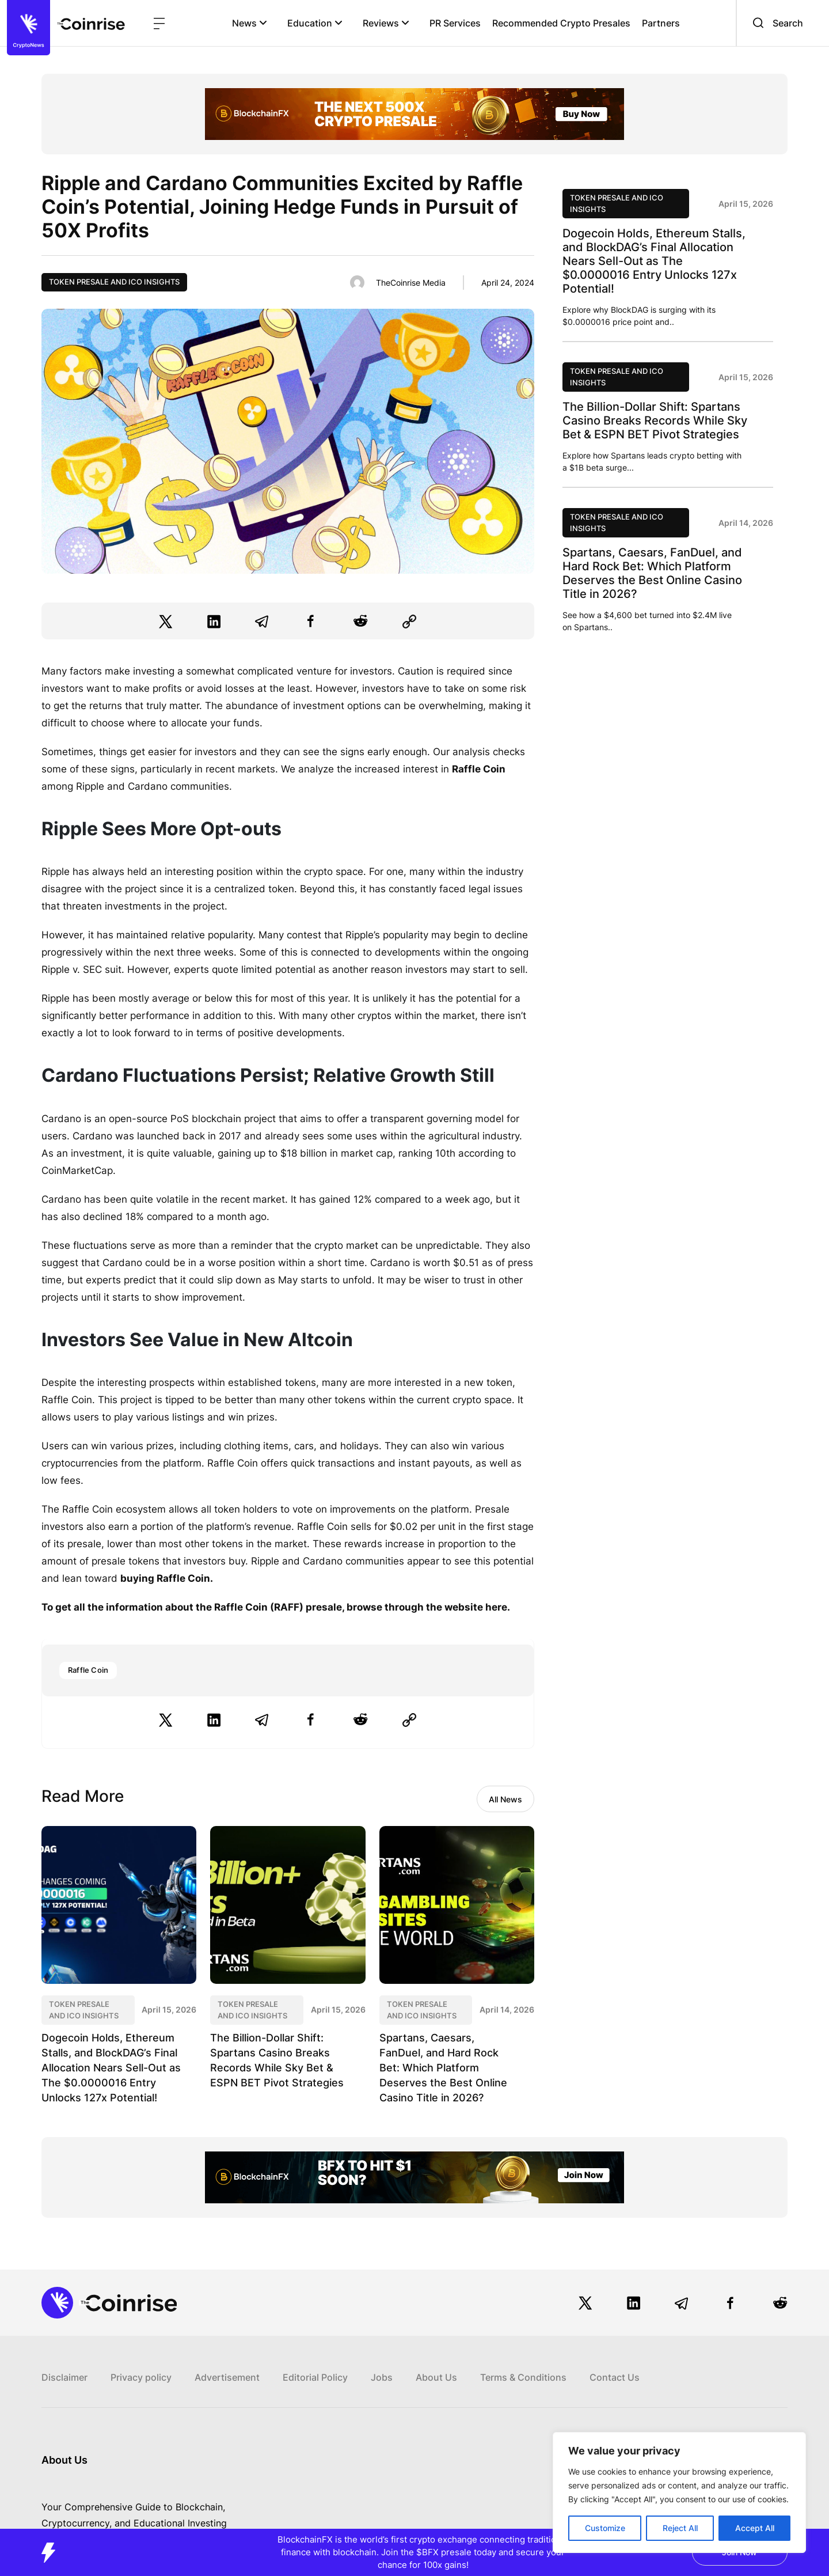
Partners (661, 23)
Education (315, 23)
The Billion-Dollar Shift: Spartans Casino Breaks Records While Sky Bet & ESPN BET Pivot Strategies (654, 420)
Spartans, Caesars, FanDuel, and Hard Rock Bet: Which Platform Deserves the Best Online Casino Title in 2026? (443, 2068)
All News (505, 1799)
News (249, 23)
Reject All (680, 2528)
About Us (436, 2377)
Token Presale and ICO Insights (114, 281)
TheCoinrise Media (411, 282)
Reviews (386, 23)
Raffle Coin (88, 1670)
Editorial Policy (315, 2377)
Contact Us (615, 2377)
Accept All (754, 2528)
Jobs (382, 2377)
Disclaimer (64, 2377)
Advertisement (227, 2377)
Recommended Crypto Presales (561, 23)
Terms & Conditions (523, 2377)
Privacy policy (141, 2377)
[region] (679, 2492)
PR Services (455, 23)
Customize (605, 2528)
